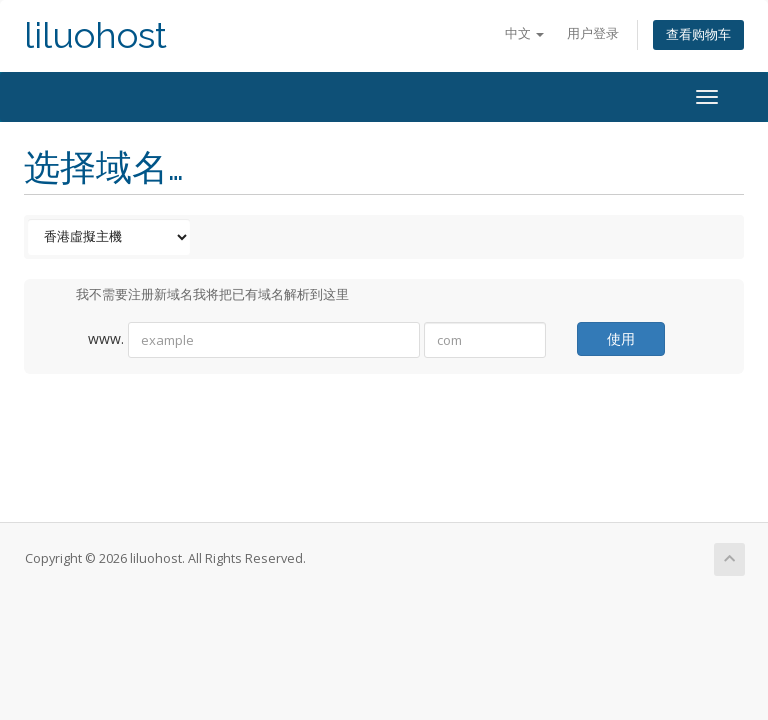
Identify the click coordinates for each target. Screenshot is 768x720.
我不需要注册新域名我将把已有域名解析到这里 (196, 296)
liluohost (95, 35)
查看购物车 (698, 34)
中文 (524, 33)
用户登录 (593, 33)
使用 (621, 338)
